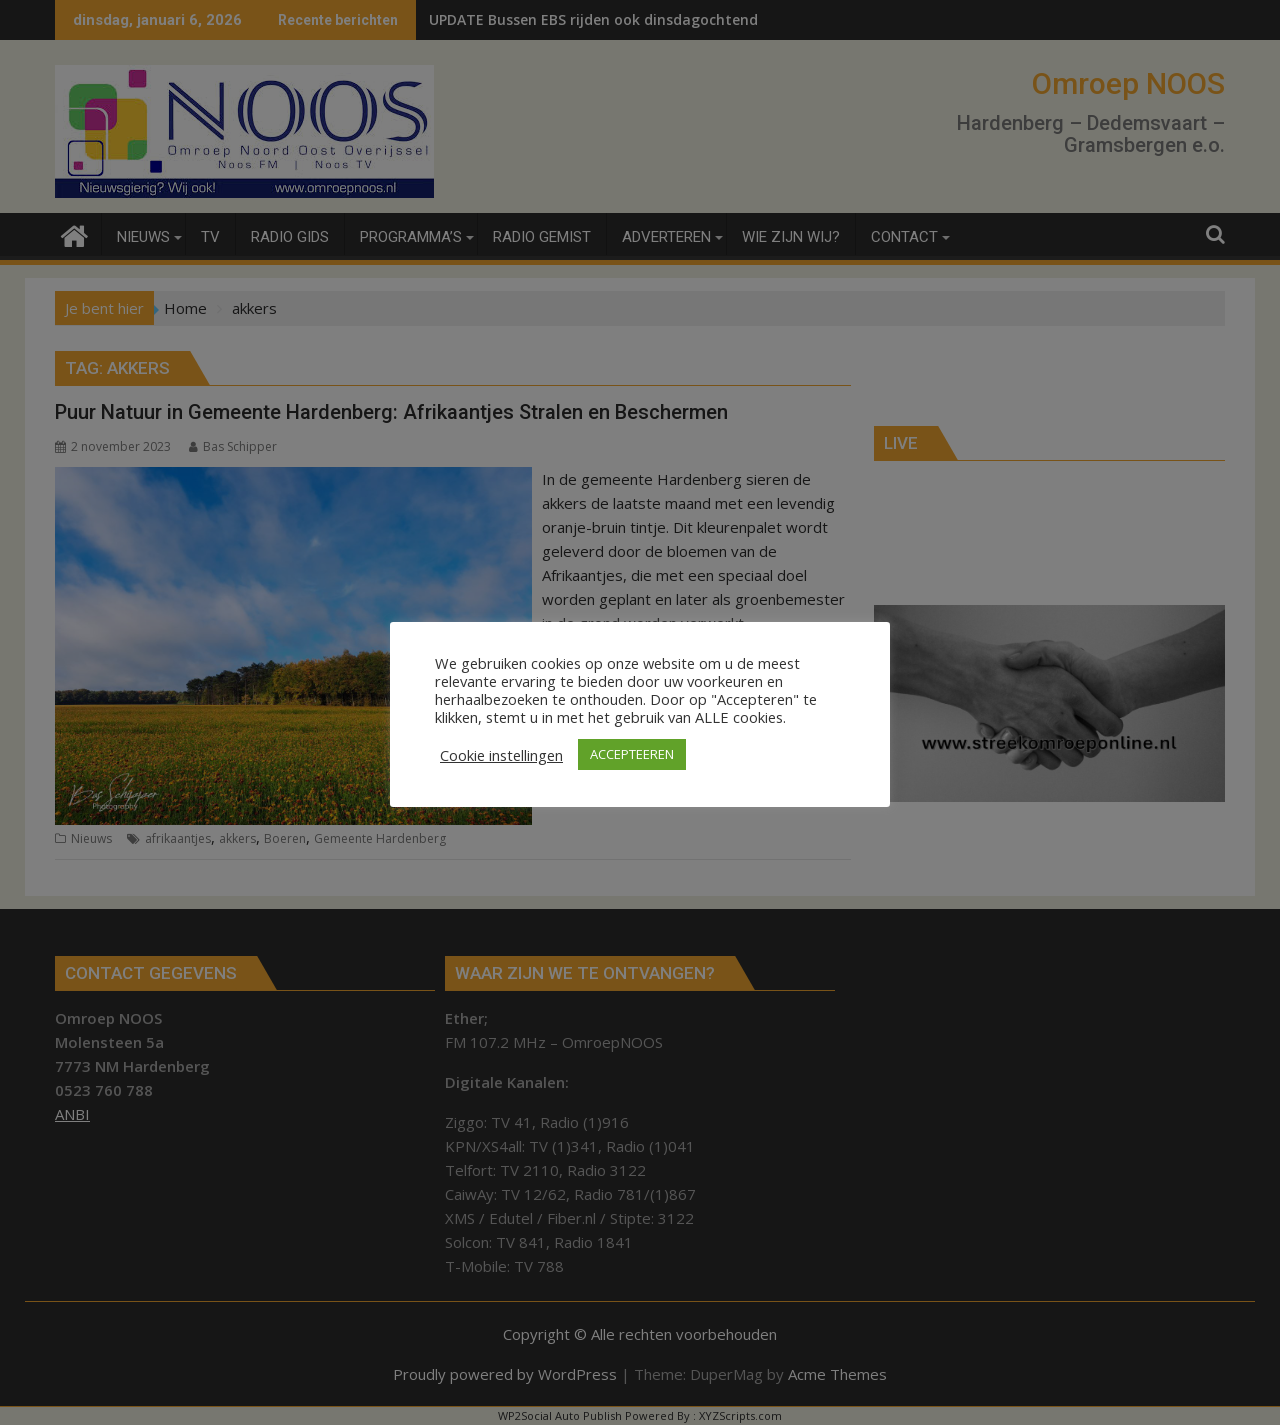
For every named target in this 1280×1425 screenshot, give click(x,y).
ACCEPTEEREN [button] (632, 754)
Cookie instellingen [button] (501, 755)
